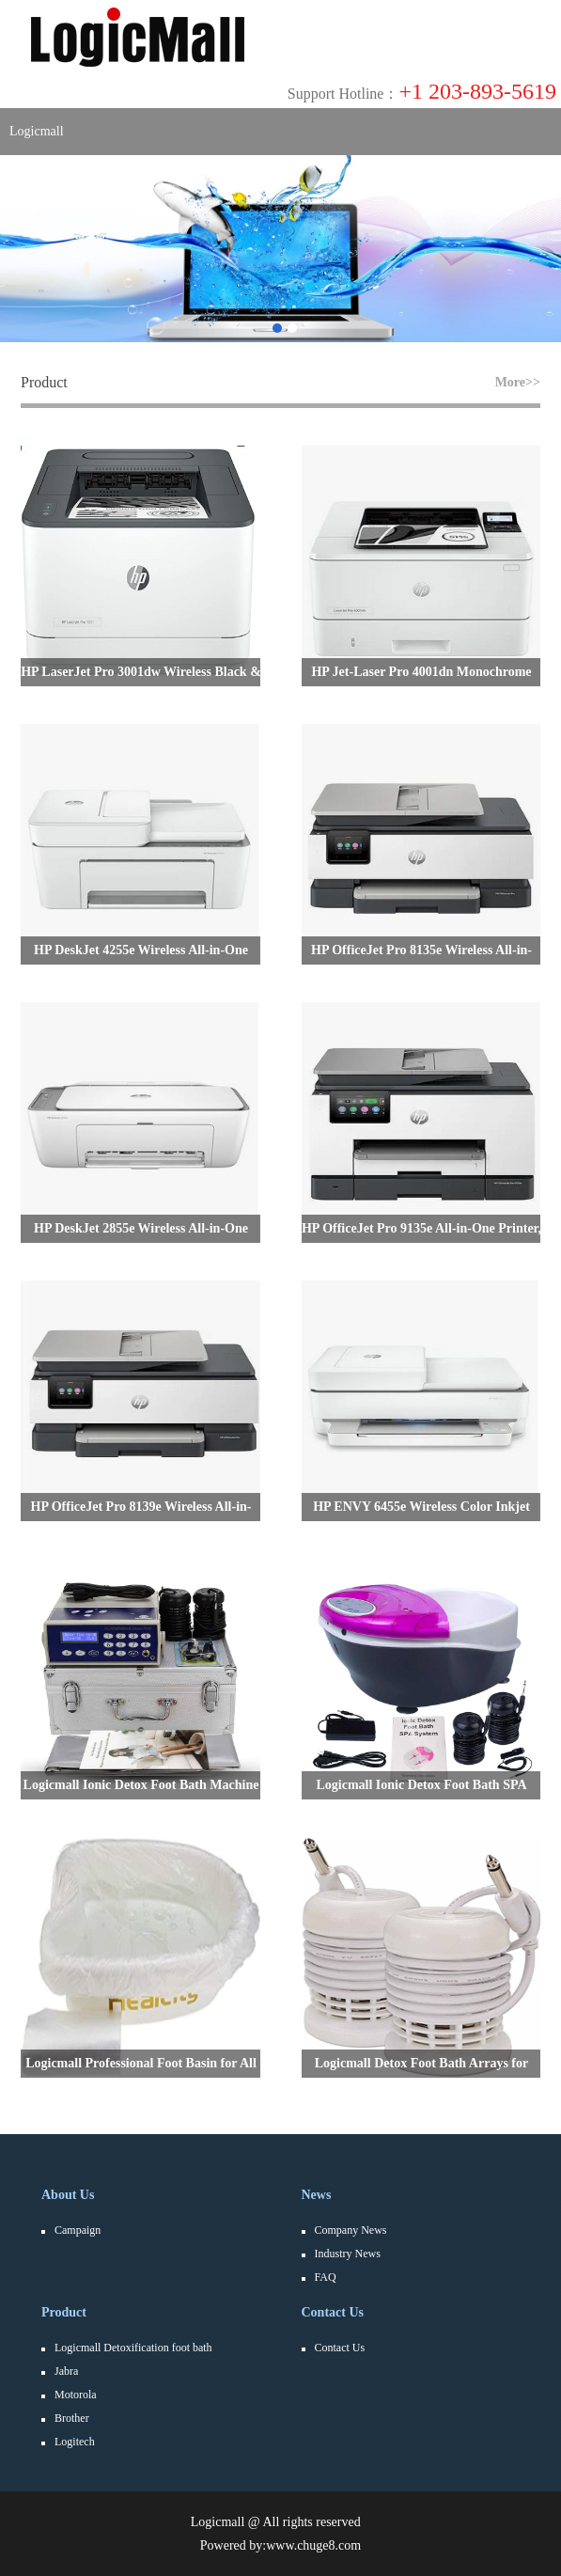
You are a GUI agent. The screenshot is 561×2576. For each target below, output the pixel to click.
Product (63, 2312)
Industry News (348, 2253)
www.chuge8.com (313, 2545)
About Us (67, 2195)
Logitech (75, 2441)
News (317, 2195)
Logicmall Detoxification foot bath (133, 2347)
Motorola (76, 2394)
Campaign (78, 2230)
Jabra (66, 2371)
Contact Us (333, 2312)
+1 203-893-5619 (422, 91)
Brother (72, 2418)
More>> (517, 382)
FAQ (325, 2277)
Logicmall (36, 131)
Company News (351, 2230)
